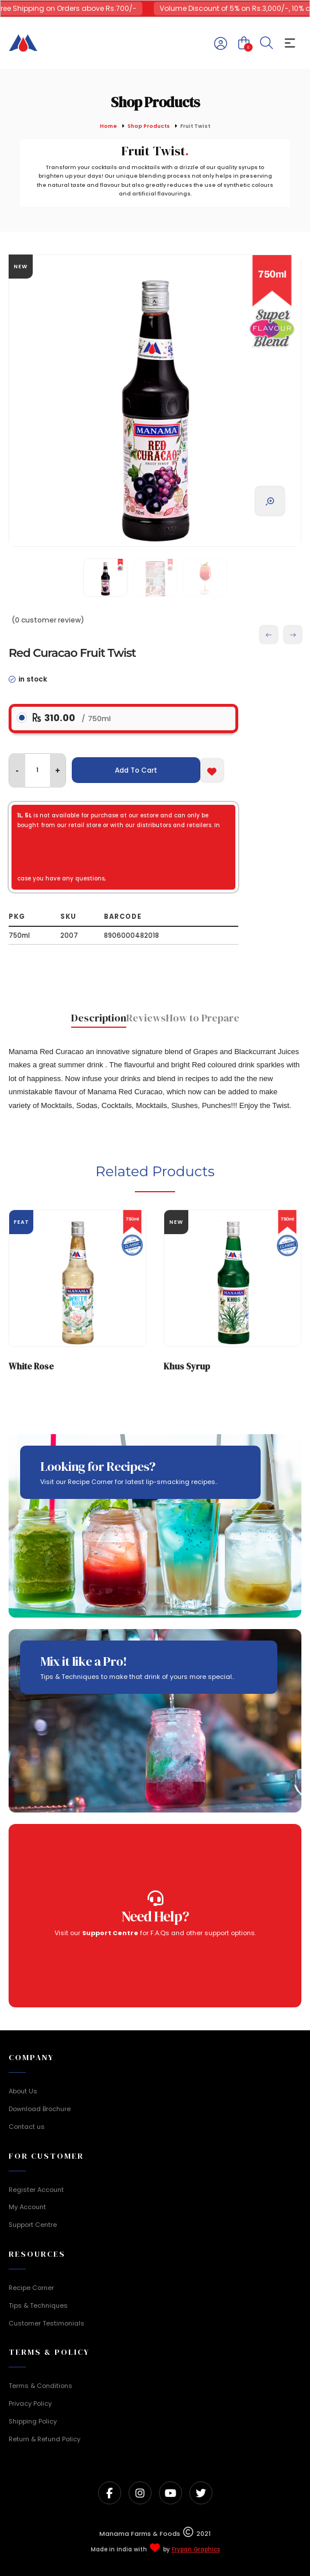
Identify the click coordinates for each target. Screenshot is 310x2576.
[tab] (98, 1019)
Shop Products (148, 126)
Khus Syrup (187, 1366)
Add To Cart (136, 770)
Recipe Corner (31, 2287)
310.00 (72, 718)
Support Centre (33, 2224)
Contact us (27, 2126)
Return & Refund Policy (44, 2439)
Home (108, 126)
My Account (27, 2206)
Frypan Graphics (196, 2549)
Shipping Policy (33, 2421)
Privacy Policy (30, 2403)
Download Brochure (40, 2108)
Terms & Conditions (40, 2385)
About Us (23, 2091)
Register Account (36, 2189)
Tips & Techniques (38, 2305)
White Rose (31, 1366)
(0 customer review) (47, 620)
